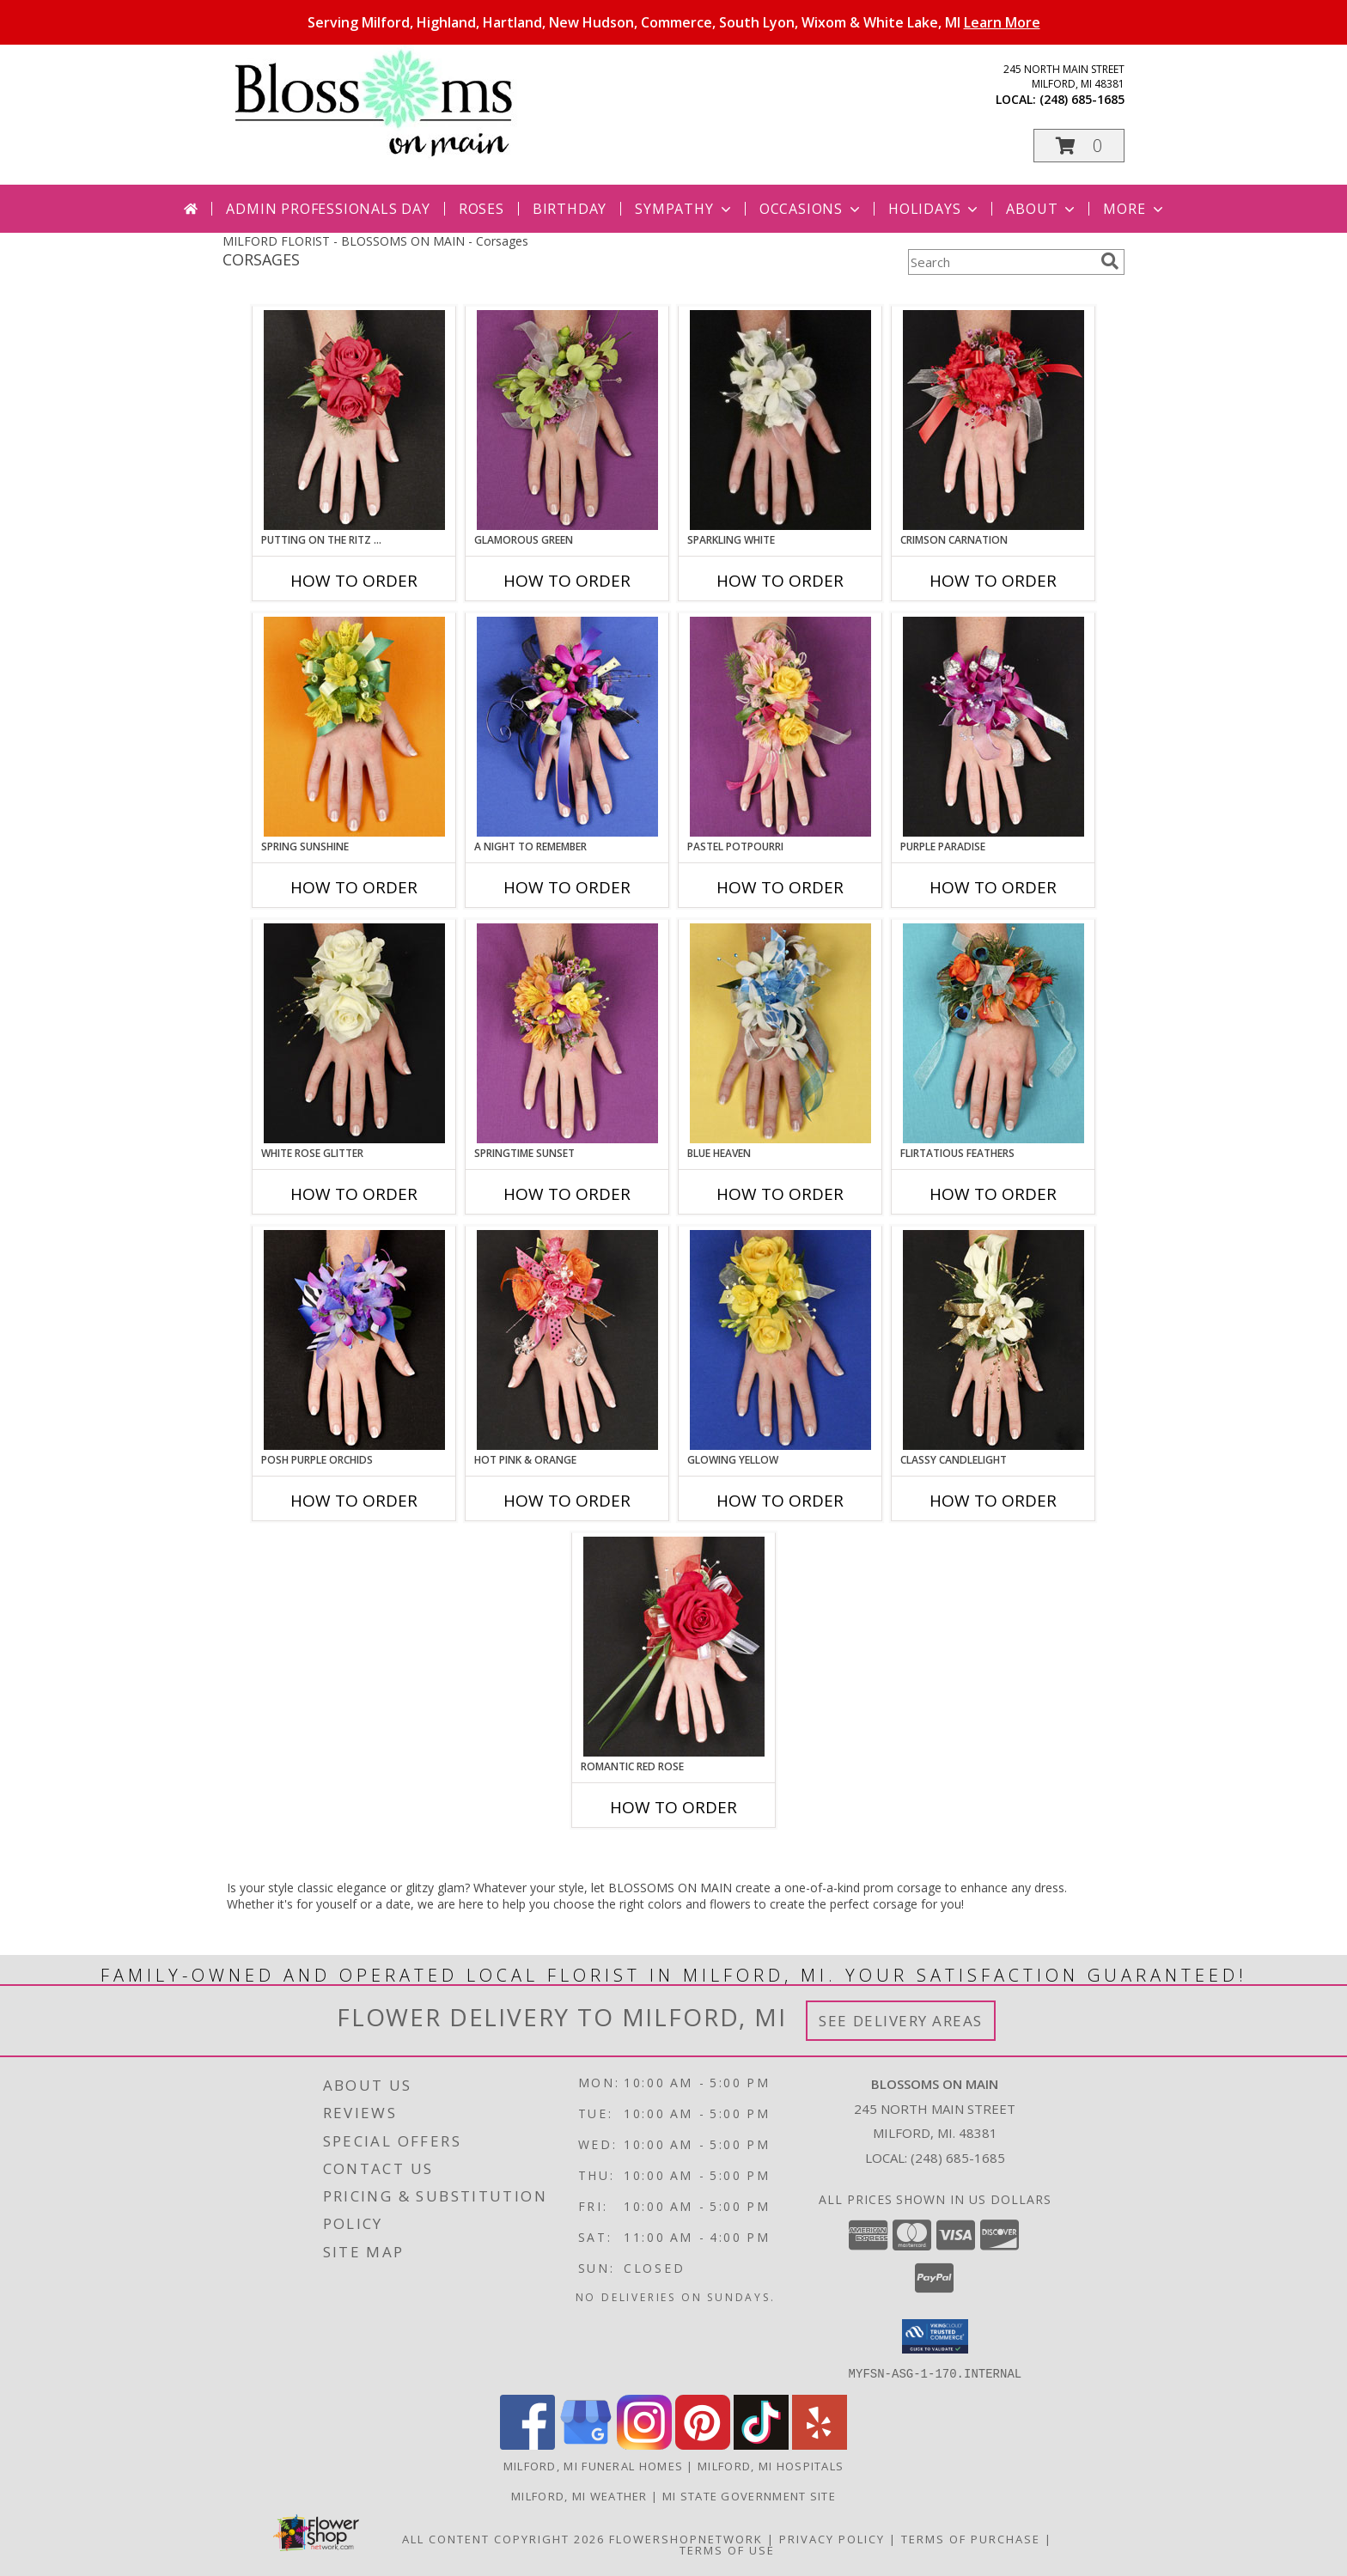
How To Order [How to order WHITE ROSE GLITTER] (354, 1194)
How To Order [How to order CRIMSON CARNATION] (993, 580)
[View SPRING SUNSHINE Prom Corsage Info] (354, 727)
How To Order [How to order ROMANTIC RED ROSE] (673, 1807)
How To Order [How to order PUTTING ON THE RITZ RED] (354, 580)
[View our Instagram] (644, 2444)
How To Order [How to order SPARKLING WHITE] (780, 580)
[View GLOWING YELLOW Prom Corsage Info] (780, 1340)
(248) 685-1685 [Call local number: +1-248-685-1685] (1082, 99)
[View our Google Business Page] (585, 2444)
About (1042, 208)
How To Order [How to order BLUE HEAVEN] (780, 1194)
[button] (1079, 145)
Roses (481, 208)
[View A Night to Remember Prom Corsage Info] (567, 727)
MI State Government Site (749, 2495)
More (1134, 208)
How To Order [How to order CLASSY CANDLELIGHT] (993, 1500)
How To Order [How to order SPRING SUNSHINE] (354, 887)
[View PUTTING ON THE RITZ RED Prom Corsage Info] (354, 420)
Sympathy (684, 208)
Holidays (934, 208)
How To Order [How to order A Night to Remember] (567, 887)
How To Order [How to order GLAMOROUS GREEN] (567, 580)
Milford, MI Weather (579, 2495)
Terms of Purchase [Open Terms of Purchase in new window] (970, 2538)
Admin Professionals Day (328, 208)
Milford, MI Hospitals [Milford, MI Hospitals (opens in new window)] (771, 2465)
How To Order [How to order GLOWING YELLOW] (780, 1500)
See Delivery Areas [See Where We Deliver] (901, 2021)
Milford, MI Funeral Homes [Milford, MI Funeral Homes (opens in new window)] (593, 2465)
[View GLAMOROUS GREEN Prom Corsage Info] (567, 420)
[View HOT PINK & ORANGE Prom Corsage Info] (567, 1340)
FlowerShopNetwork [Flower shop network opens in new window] (686, 2538)
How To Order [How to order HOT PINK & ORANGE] (567, 1500)
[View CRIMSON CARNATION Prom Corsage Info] (993, 420)
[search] (1110, 261)
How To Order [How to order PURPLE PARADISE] (993, 887)
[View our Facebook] (527, 2444)
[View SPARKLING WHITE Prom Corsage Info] (780, 420)
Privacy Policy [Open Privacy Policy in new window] (832, 2538)
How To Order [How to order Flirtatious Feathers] (993, 1194)
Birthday (569, 208)
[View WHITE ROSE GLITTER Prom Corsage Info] (354, 1033)
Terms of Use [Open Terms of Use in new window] (727, 2549)
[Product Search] (1001, 262)
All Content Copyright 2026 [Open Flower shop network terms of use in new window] (503, 2538)
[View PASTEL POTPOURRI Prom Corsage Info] (780, 727)
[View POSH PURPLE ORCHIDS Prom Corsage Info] (354, 1340)
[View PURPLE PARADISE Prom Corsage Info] (993, 727)
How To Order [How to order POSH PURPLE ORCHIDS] (354, 1500)
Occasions (811, 208)
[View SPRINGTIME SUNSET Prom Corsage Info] (567, 1033)
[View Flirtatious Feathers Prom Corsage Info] (993, 1033)
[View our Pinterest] (702, 2444)
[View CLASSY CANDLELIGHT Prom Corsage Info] (993, 1340)
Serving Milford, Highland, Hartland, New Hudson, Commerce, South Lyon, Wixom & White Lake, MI (674, 22)
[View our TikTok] (761, 2444)
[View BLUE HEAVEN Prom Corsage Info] (780, 1033)
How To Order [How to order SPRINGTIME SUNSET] (567, 1194)
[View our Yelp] (819, 2444)
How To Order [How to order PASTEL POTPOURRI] (780, 887)
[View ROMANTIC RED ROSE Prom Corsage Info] (674, 1647)
